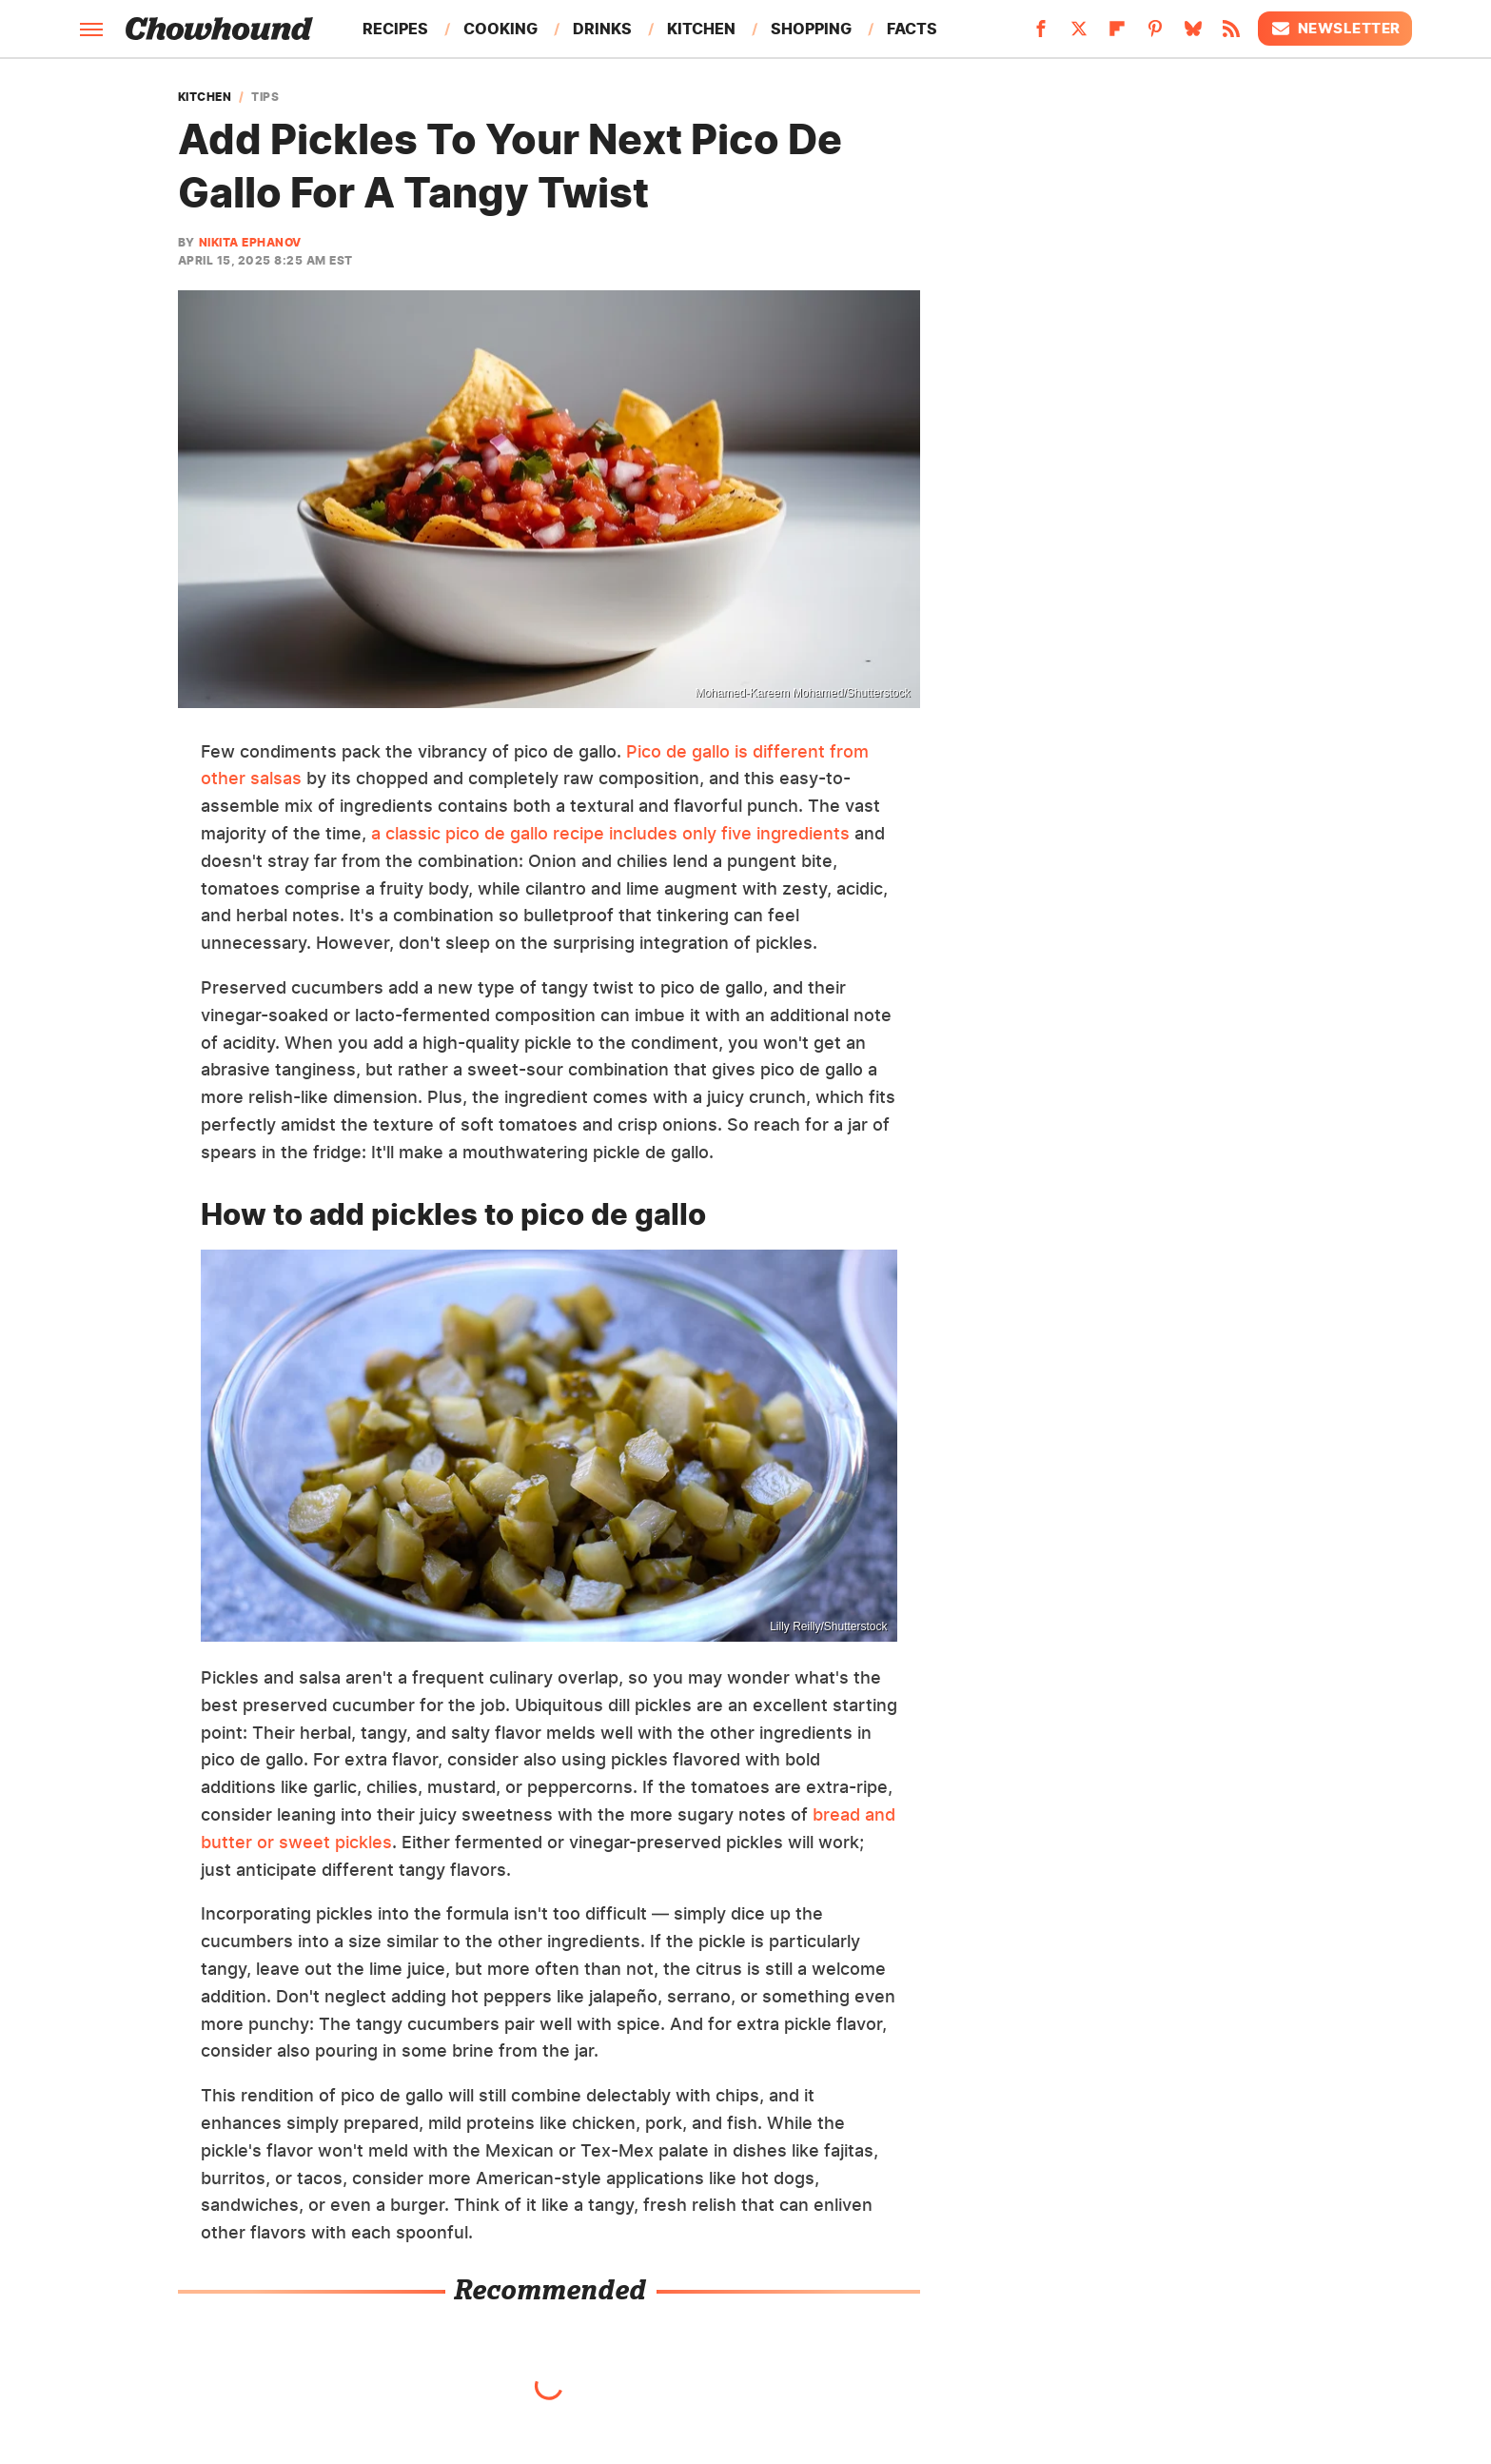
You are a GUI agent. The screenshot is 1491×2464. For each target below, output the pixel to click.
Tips (265, 97)
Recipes (395, 28)
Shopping (811, 28)
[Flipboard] (1117, 34)
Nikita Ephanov (250, 242)
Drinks (602, 28)
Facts (912, 28)
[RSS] (1231, 34)
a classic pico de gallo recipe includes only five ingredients (610, 833)
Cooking (500, 28)
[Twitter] (1079, 34)
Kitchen (701, 28)
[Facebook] (1041, 34)
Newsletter (1335, 28)
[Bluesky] (1193, 34)
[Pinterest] (1155, 34)
